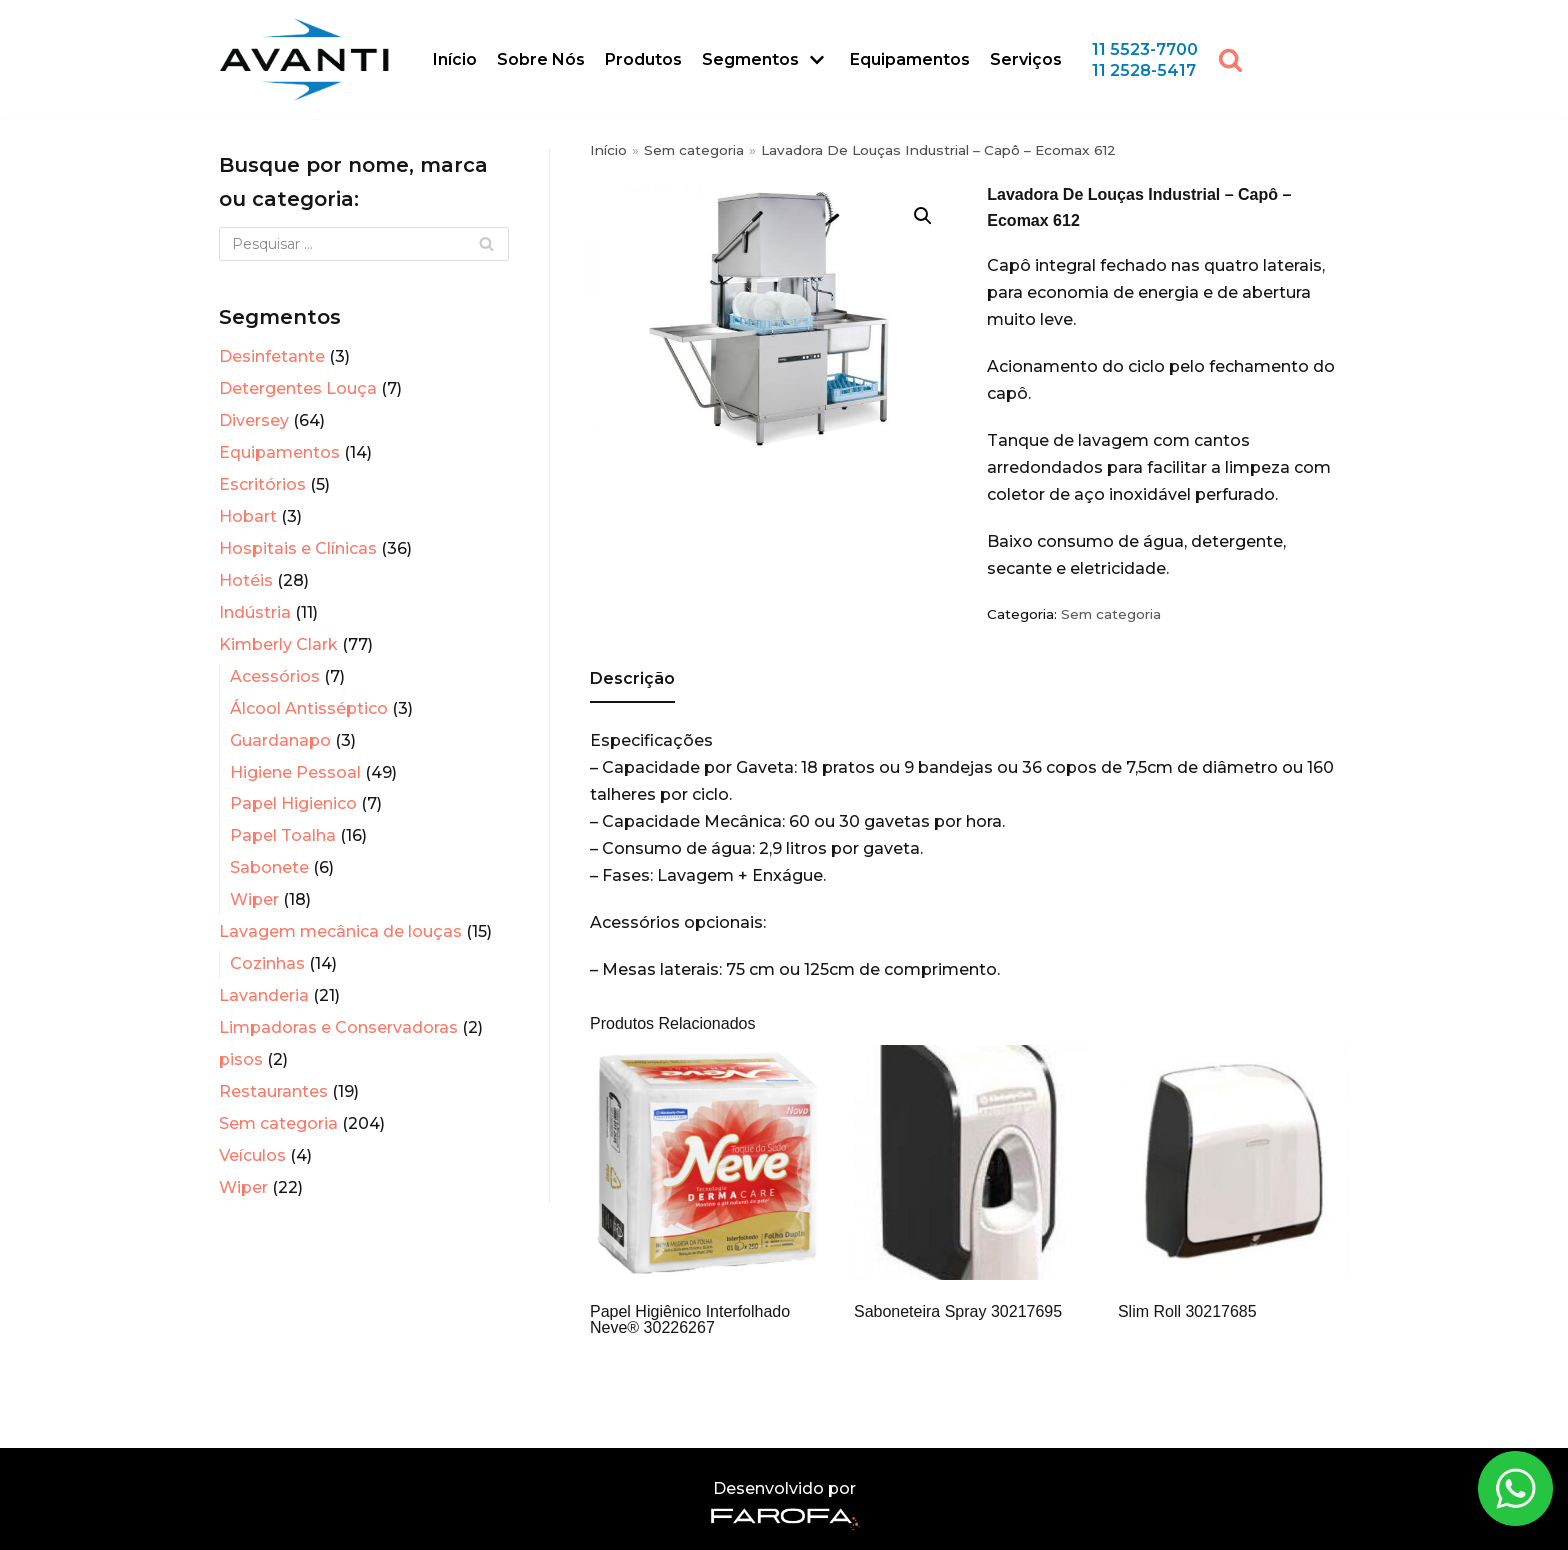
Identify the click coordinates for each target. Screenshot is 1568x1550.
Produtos (643, 59)
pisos (241, 1059)
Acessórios (275, 676)
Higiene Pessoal (295, 772)
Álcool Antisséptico (309, 708)
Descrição (632, 678)
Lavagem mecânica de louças (340, 931)
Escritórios (262, 484)
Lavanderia (264, 995)
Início (455, 59)
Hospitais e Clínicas (298, 548)
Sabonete (269, 867)
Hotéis (246, 580)
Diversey (254, 420)
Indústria (255, 612)
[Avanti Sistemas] (304, 59)
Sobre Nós (541, 59)
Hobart (248, 516)
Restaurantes (273, 1091)
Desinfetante (272, 356)
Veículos (252, 1155)
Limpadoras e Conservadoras (338, 1027)
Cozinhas (267, 963)
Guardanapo (280, 740)
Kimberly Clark (278, 644)
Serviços (1026, 59)
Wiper (254, 899)
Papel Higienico (293, 803)
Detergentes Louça (298, 388)
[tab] (632, 680)
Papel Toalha (283, 835)
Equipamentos (910, 59)
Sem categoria (278, 1123)
